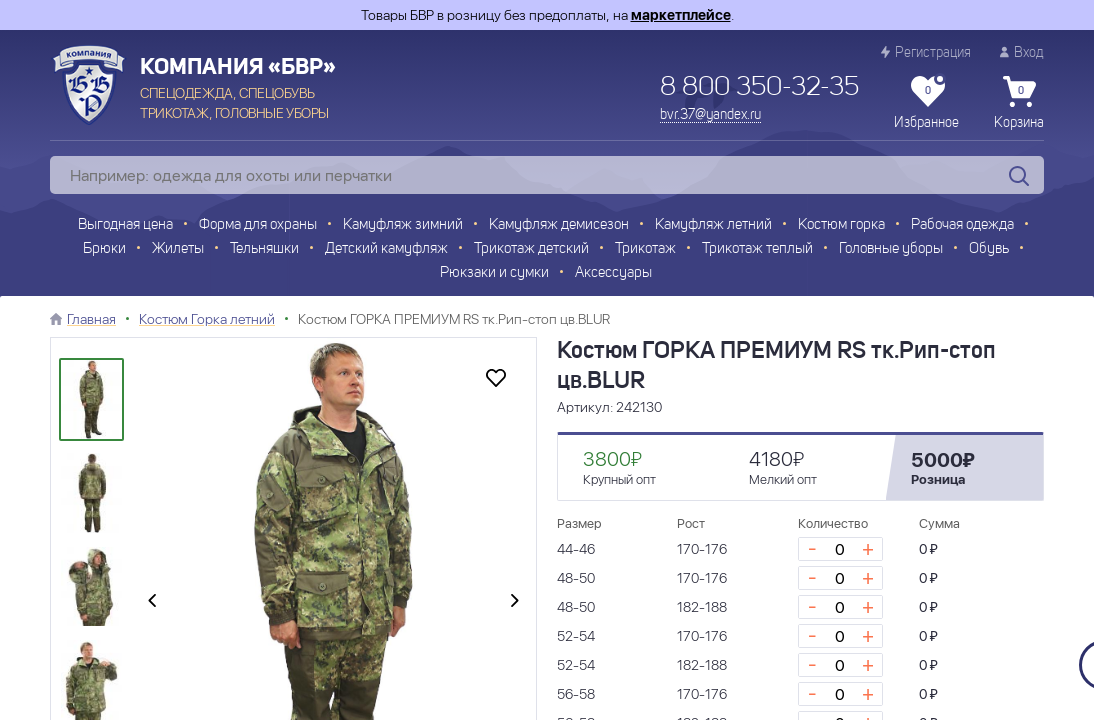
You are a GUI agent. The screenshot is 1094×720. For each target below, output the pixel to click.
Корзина (1019, 103)
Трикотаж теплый (757, 249)
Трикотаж (645, 249)
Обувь (989, 249)
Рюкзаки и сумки (494, 273)
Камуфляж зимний (403, 225)
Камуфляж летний (713, 225)
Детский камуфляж (386, 249)
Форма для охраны (258, 225)
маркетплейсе (681, 15)
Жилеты (178, 249)
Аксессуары (613, 273)
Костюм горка (841, 225)
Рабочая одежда (962, 225)
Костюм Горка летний (207, 319)
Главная (91, 319)
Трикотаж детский (531, 249)
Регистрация (926, 52)
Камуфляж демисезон (559, 225)
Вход (1022, 52)
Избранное (926, 103)
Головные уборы (891, 249)
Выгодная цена (125, 225)
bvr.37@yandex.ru (710, 115)
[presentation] (152, 602)
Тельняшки (264, 249)
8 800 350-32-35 (759, 88)
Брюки (104, 249)
